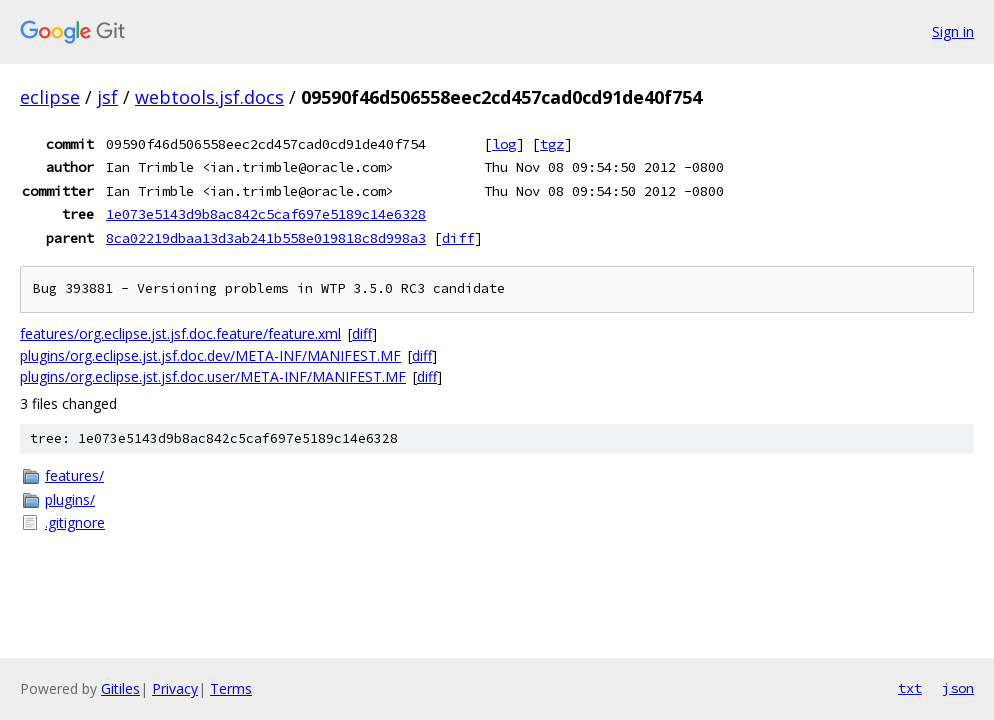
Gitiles (120, 688)
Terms (231, 688)
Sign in (953, 31)
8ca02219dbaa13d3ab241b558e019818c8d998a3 (266, 238)
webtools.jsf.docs (209, 97)
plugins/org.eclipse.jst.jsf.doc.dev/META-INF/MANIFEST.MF (210, 355)
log (504, 144)
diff (458, 238)
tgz (552, 144)
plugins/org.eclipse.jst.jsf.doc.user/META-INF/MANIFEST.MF (213, 376)
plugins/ (70, 499)
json (958, 688)
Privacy (175, 688)
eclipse (50, 97)
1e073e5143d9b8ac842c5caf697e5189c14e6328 (266, 214)
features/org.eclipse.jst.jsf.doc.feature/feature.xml (180, 333)
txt (910, 688)
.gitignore (75, 522)
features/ (74, 475)
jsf (107, 97)
